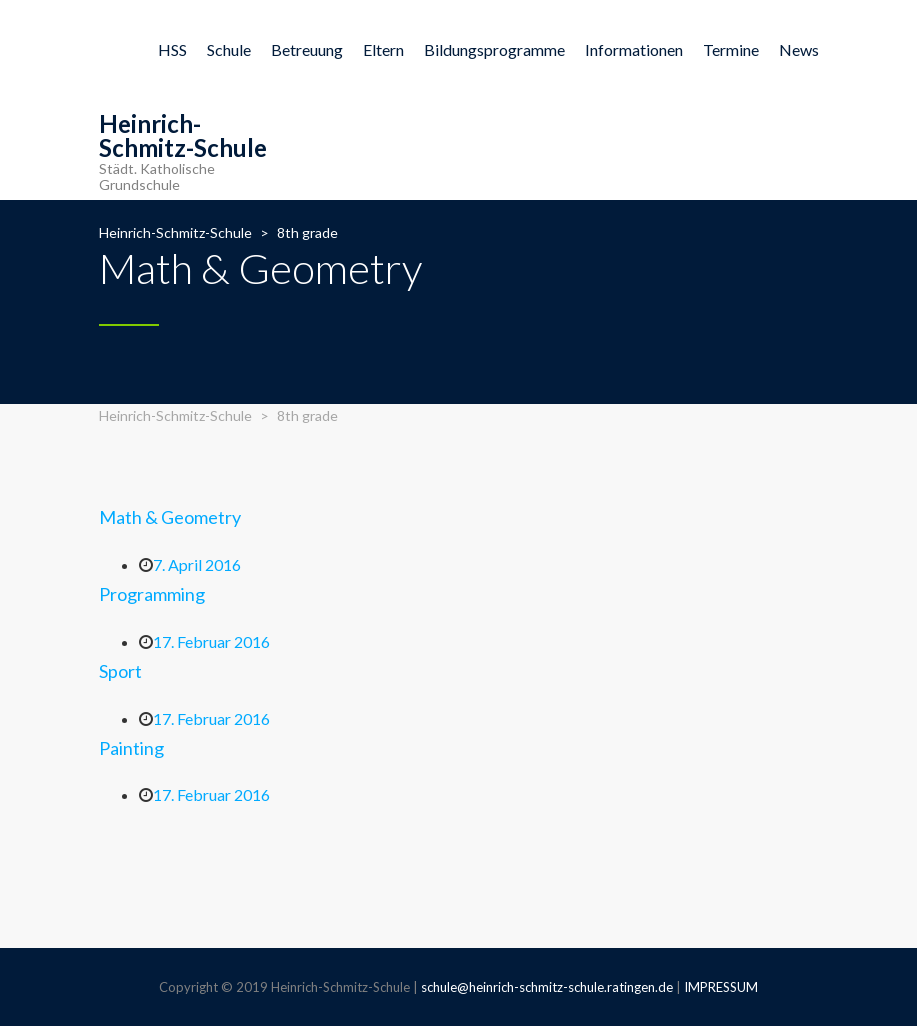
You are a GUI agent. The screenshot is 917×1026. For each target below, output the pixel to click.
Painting (131, 748)
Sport (120, 671)
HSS (172, 49)
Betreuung (307, 49)
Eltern (383, 49)
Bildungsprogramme (494, 49)
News (799, 49)
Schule (229, 49)
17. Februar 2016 (211, 641)
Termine (731, 49)
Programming (152, 594)
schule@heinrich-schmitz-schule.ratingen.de (547, 987)
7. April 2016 (197, 564)
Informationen (634, 49)
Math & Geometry (170, 517)
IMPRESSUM (721, 987)
